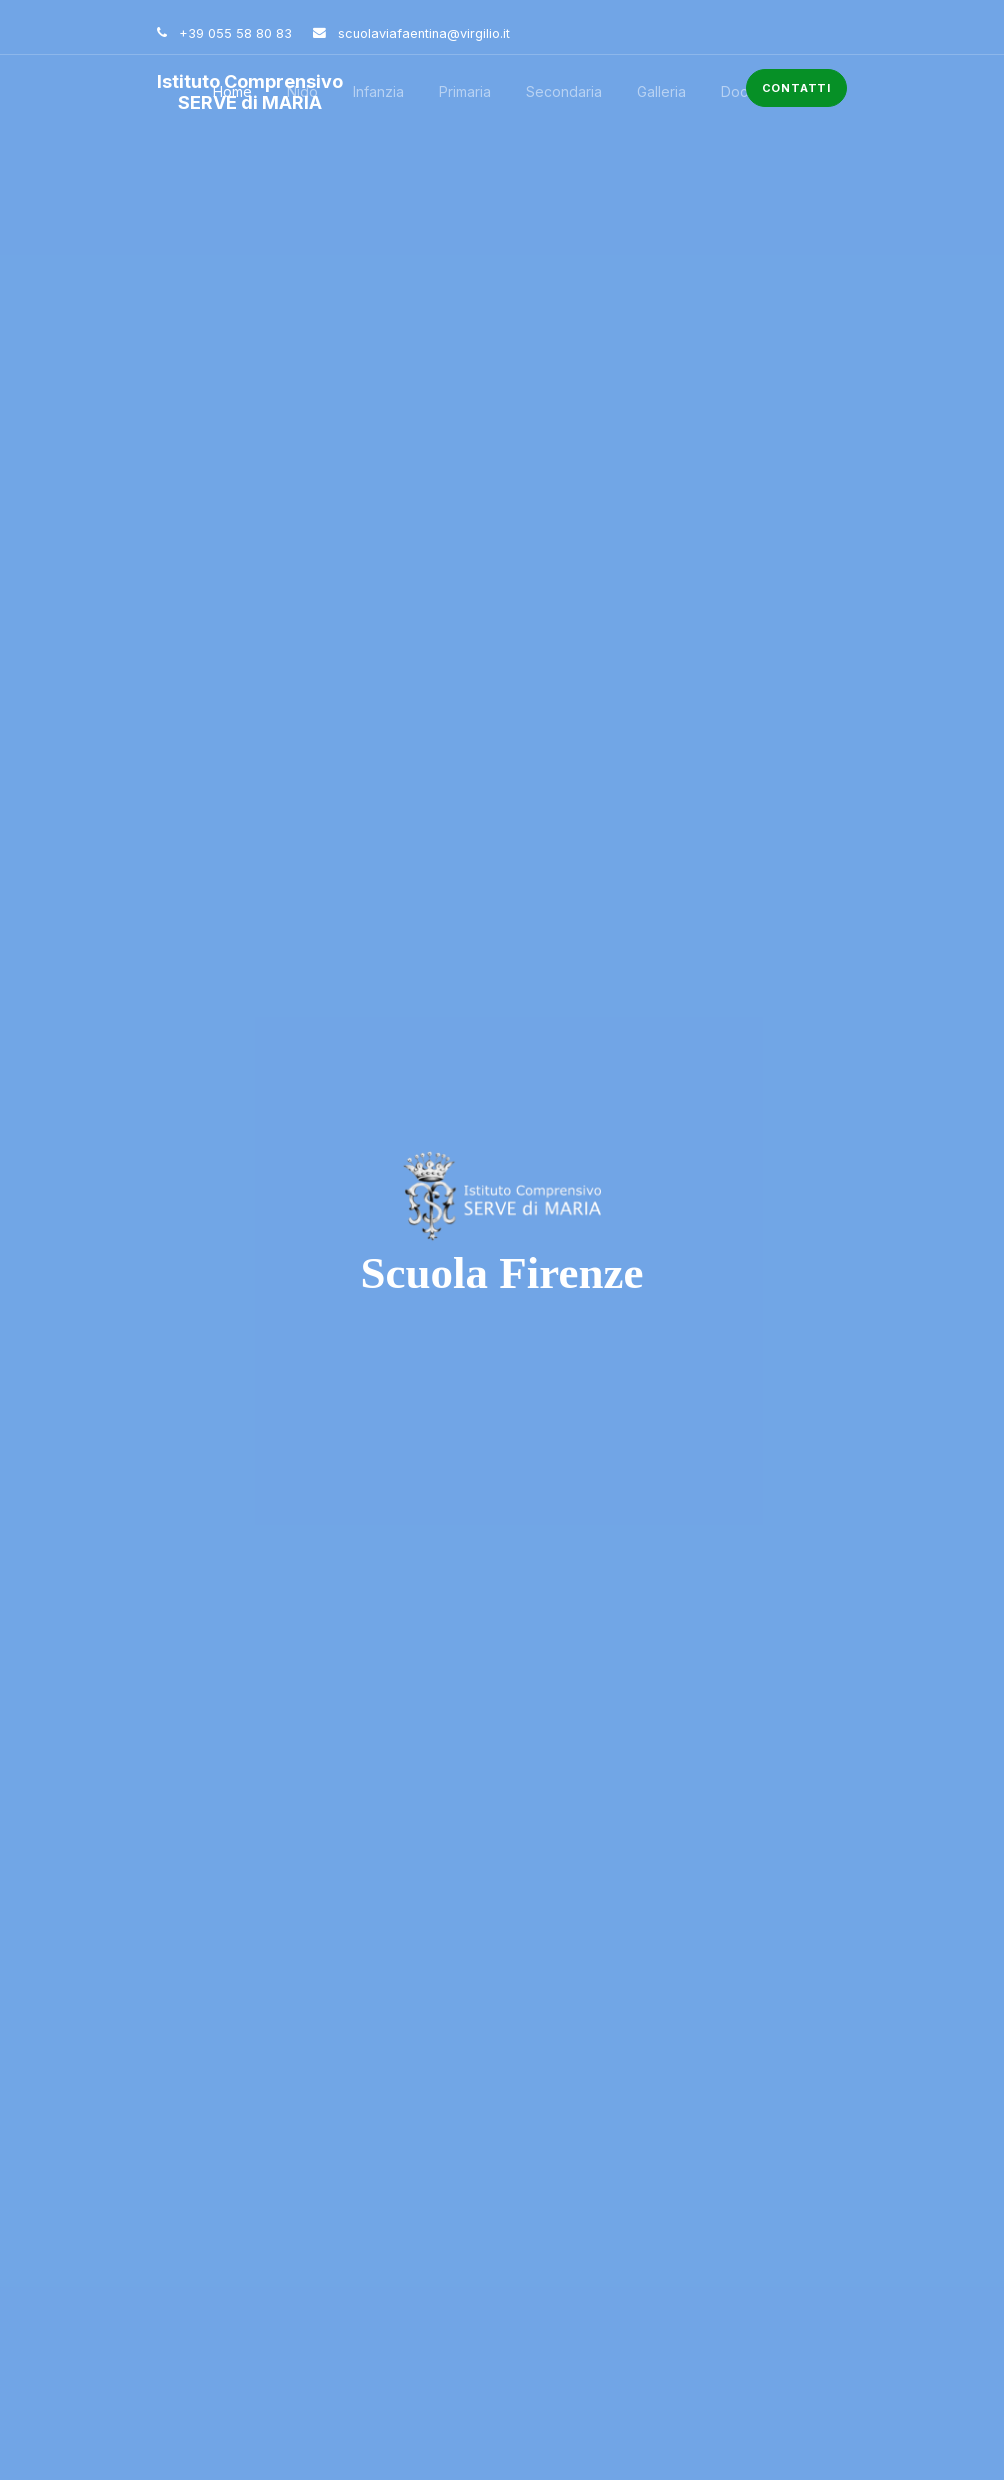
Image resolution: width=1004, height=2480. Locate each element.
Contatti (796, 88)
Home (232, 91)
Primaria (465, 91)
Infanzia (378, 91)
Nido (302, 91)
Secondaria (564, 91)
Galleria (661, 91)
